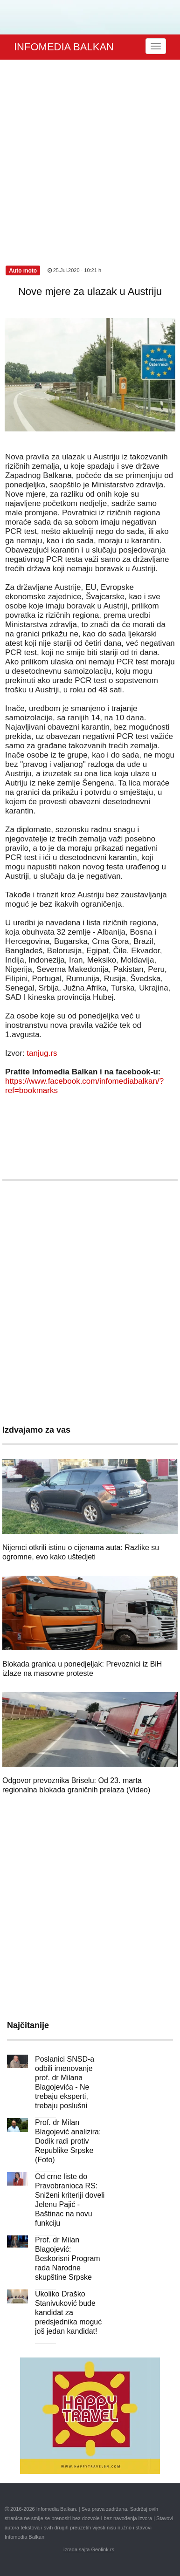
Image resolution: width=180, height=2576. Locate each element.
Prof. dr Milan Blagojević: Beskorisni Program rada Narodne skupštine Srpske (67, 2258)
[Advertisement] (87, 151)
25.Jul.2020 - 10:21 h (74, 270)
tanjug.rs (42, 1053)
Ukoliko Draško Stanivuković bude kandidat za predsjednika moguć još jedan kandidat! (68, 2312)
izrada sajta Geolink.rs (88, 2549)
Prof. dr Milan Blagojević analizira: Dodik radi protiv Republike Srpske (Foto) (68, 2141)
